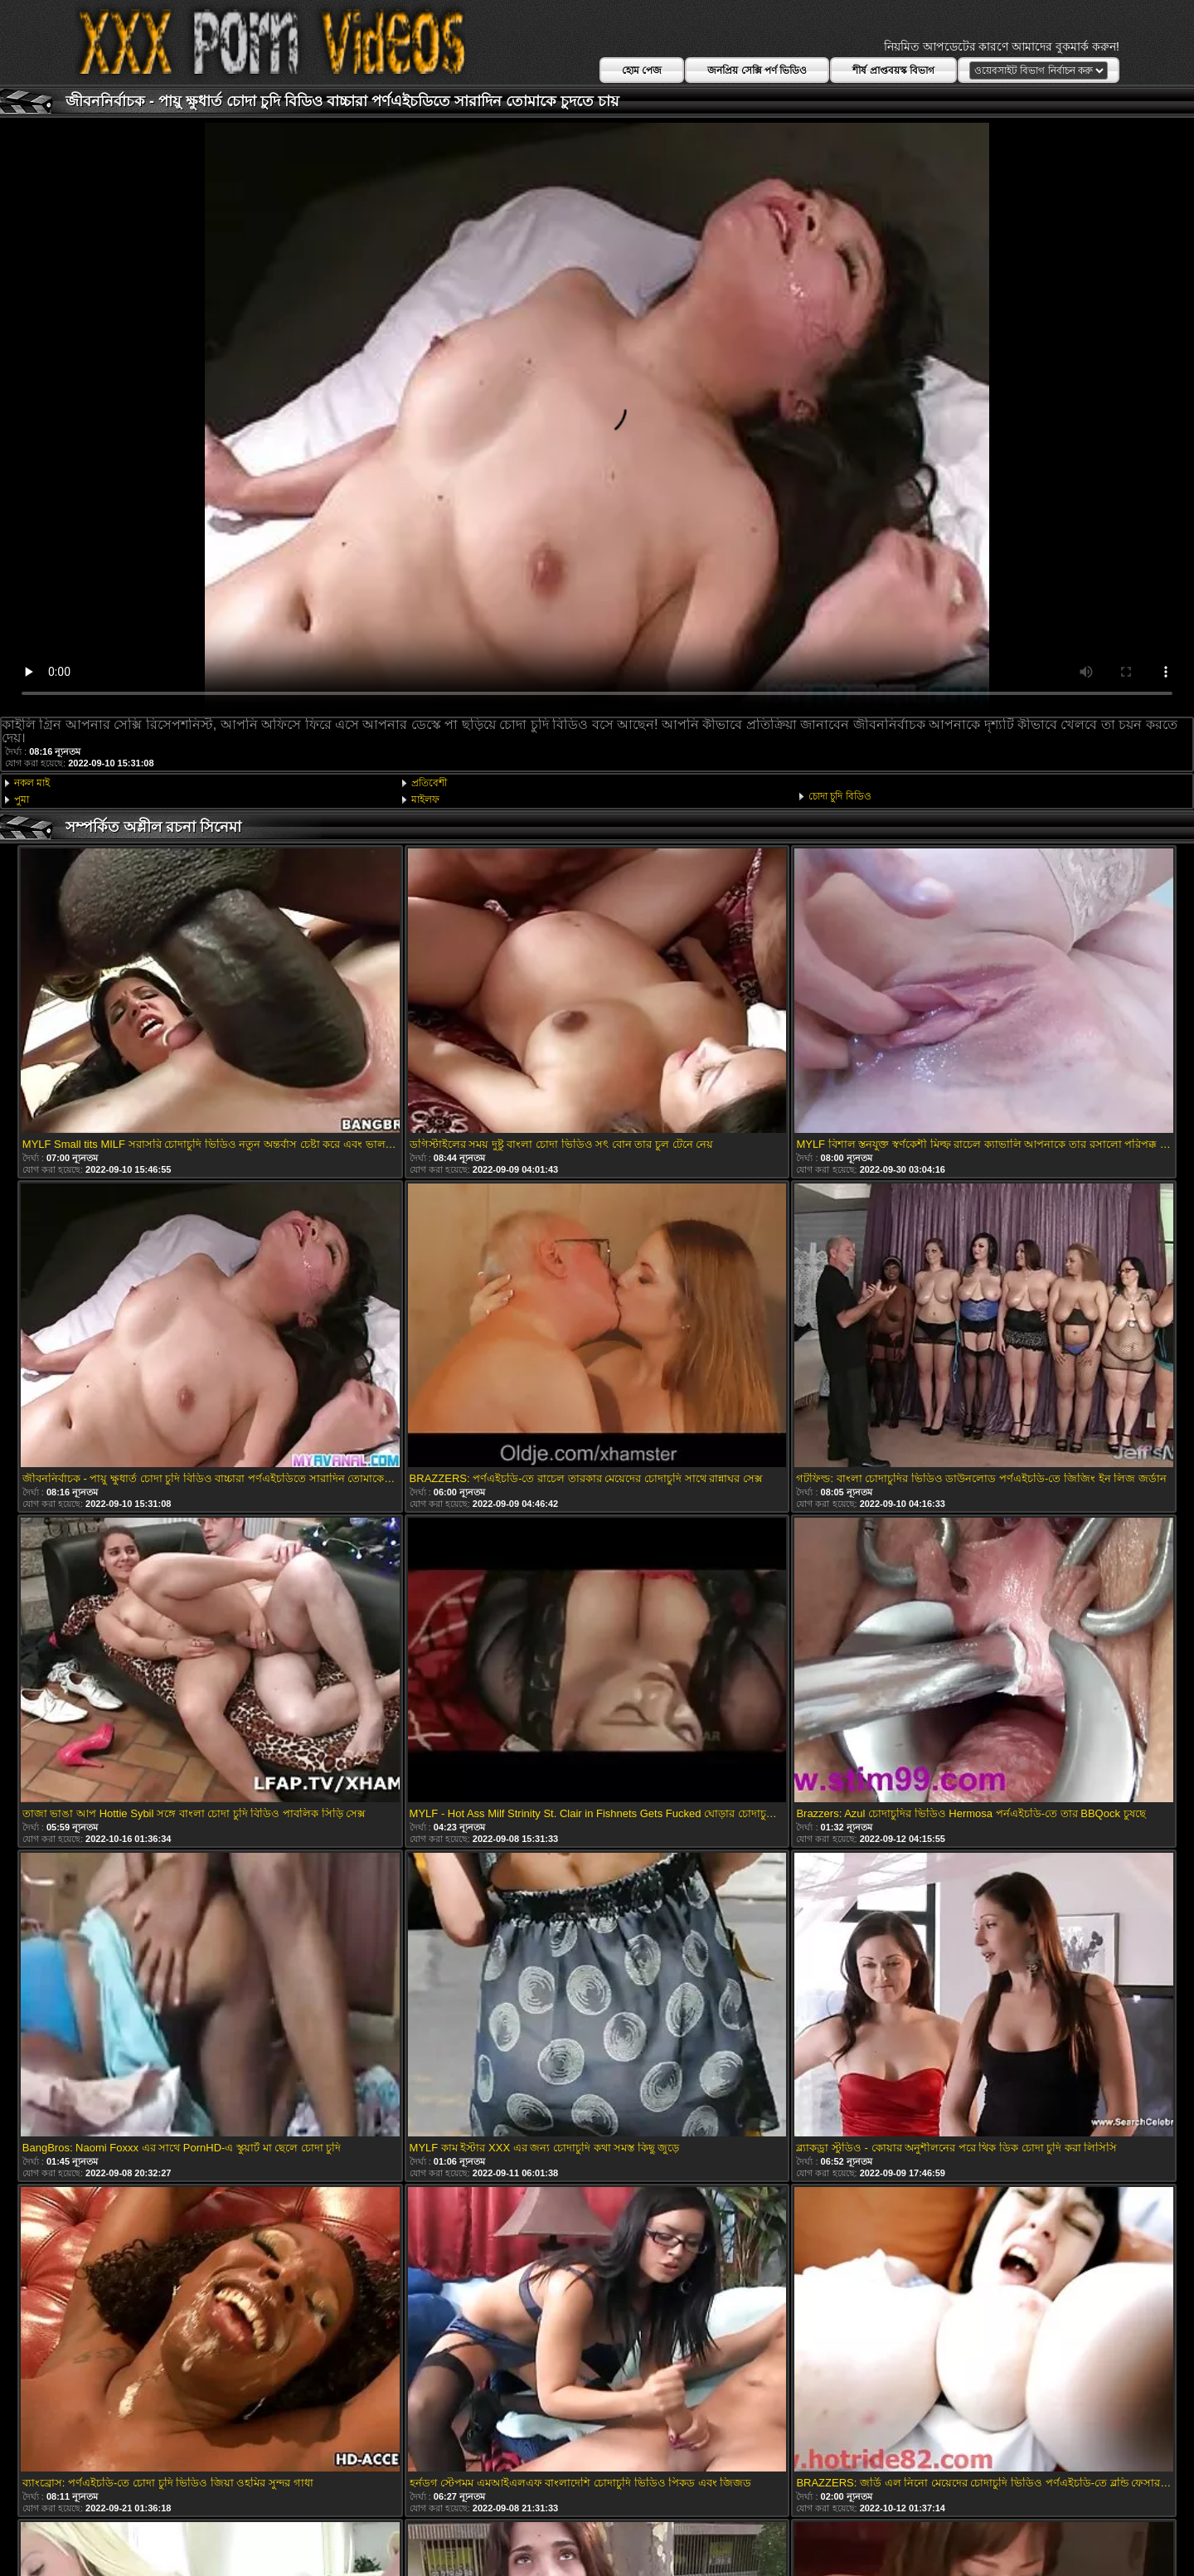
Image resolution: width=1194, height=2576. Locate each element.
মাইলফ (425, 799)
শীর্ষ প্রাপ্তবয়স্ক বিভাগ (893, 70)
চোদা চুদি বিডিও (839, 796)
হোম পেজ (642, 70)
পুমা (21, 799)
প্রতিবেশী (429, 783)
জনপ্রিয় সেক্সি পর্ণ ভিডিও (757, 70)
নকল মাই (32, 783)
